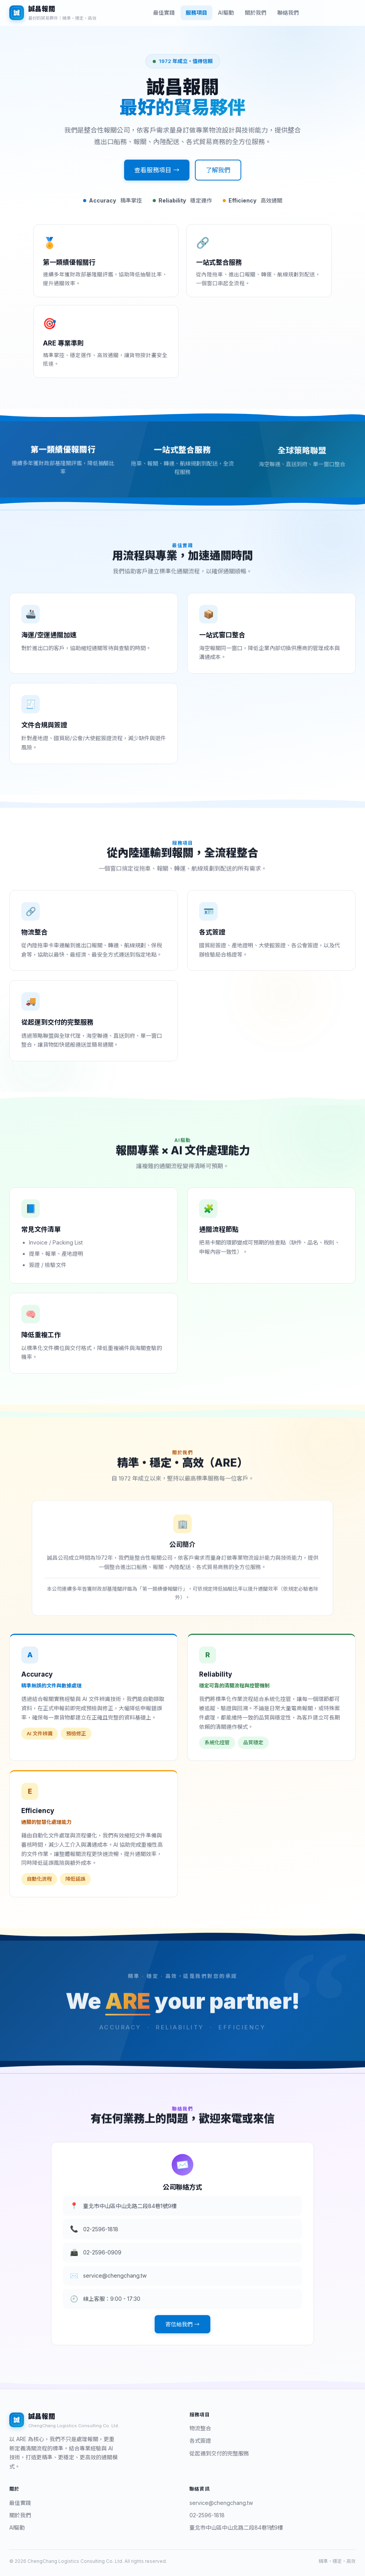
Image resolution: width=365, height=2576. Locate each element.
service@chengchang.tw (221, 2502)
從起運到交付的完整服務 (219, 2453)
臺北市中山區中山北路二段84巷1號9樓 (236, 2527)
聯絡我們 (288, 12)
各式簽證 (200, 2440)
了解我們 (218, 170)
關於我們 (255, 12)
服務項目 (196, 12)
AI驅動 (226, 12)
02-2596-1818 (207, 2515)
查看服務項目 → (156, 170)
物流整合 (200, 2428)
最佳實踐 (164, 12)
